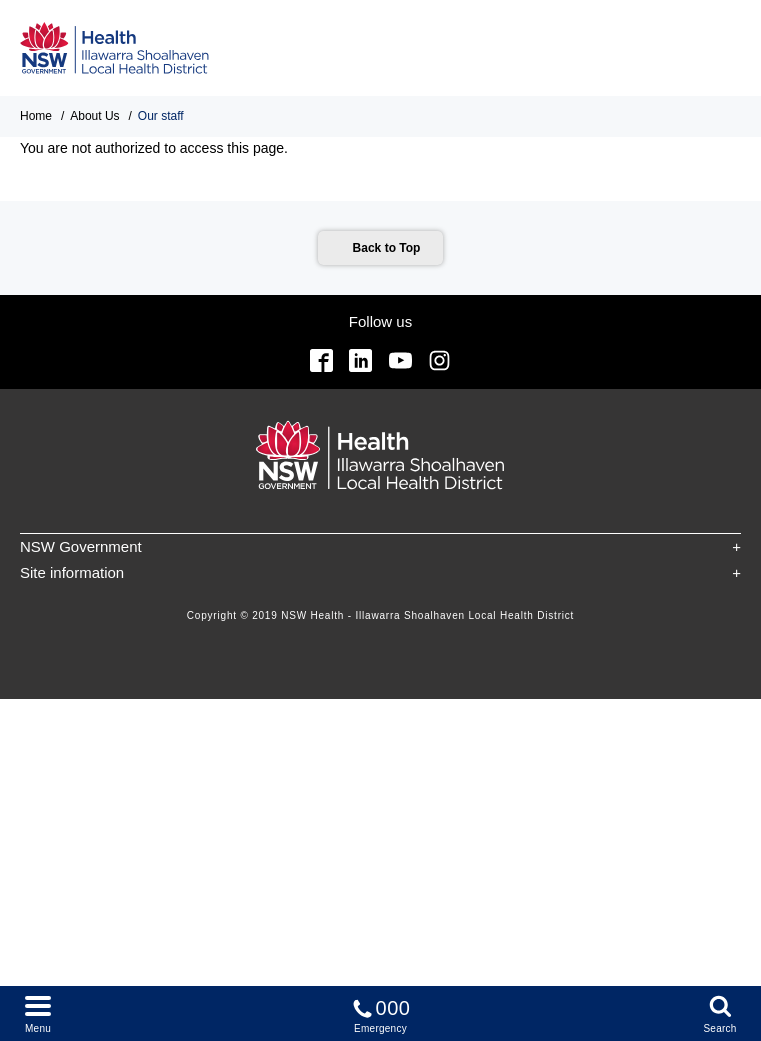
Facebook (321, 360)
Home (36, 116)
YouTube (400, 360)
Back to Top (387, 248)
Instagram (439, 360)
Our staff (161, 116)
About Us (94, 116)
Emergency (381, 1012)
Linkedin (360, 360)
